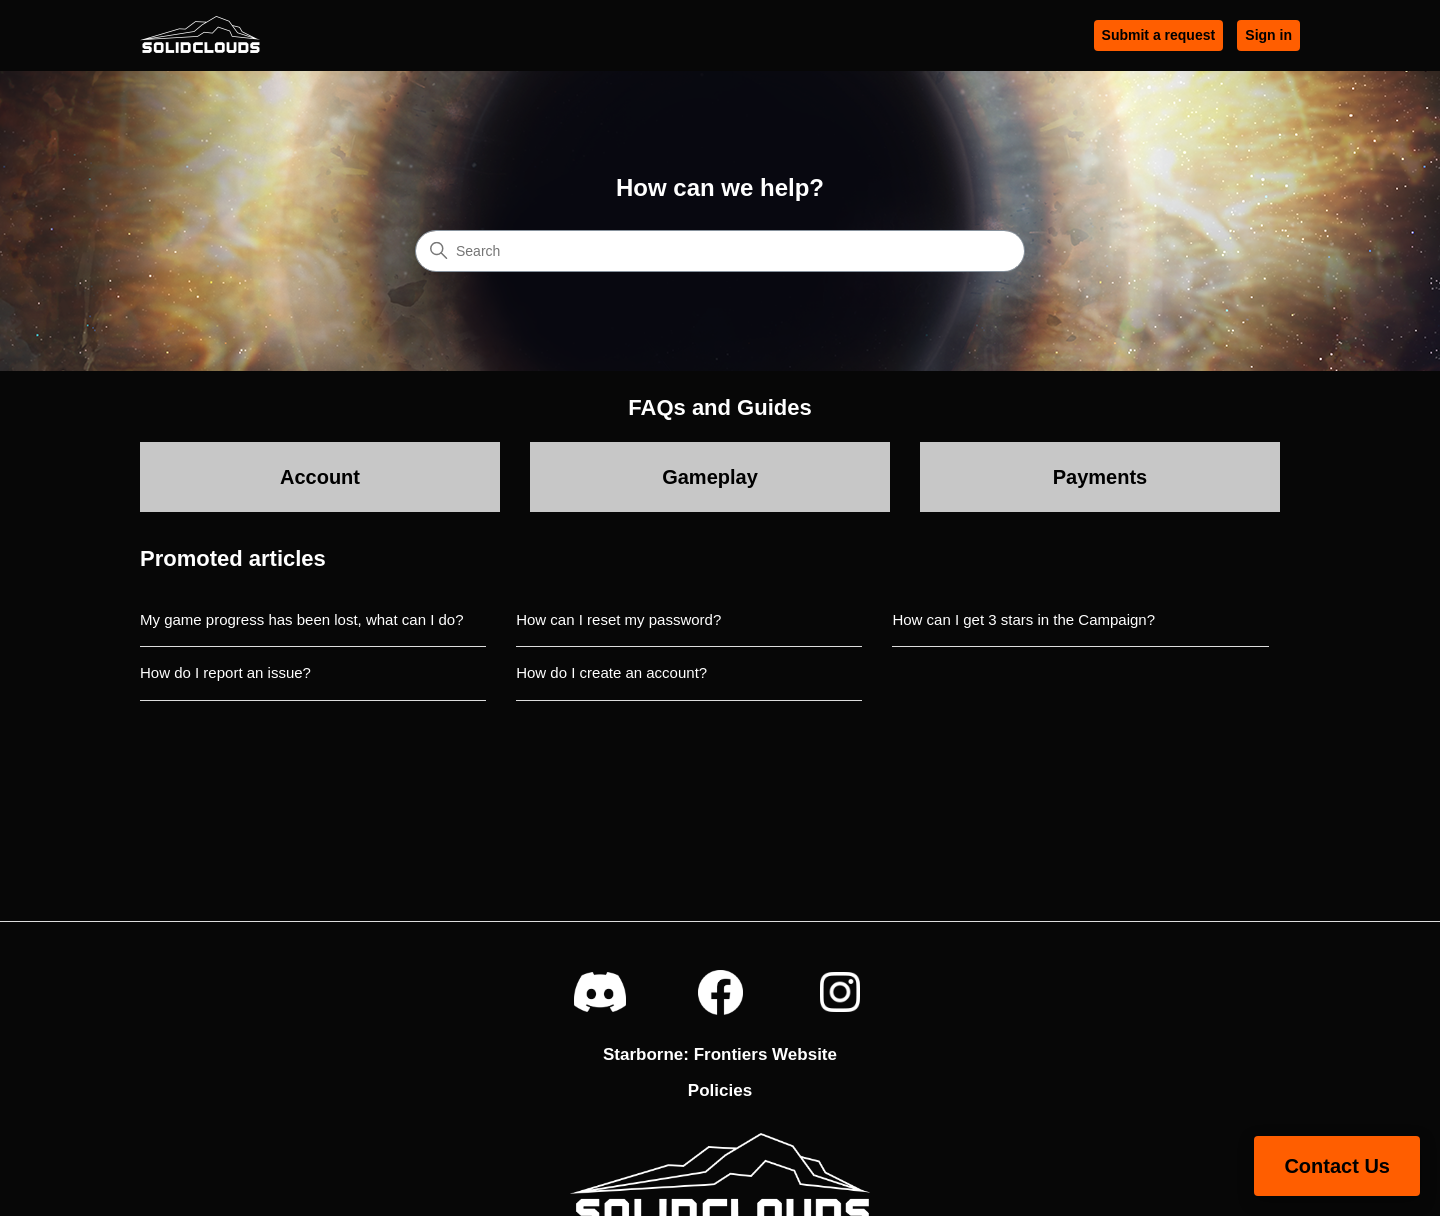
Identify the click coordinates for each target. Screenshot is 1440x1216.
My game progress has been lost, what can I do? (302, 619)
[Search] (720, 251)
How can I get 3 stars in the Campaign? (1023, 619)
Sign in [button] (1268, 35)
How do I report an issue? (225, 672)
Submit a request (1159, 35)
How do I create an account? (611, 672)
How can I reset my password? (618, 619)
